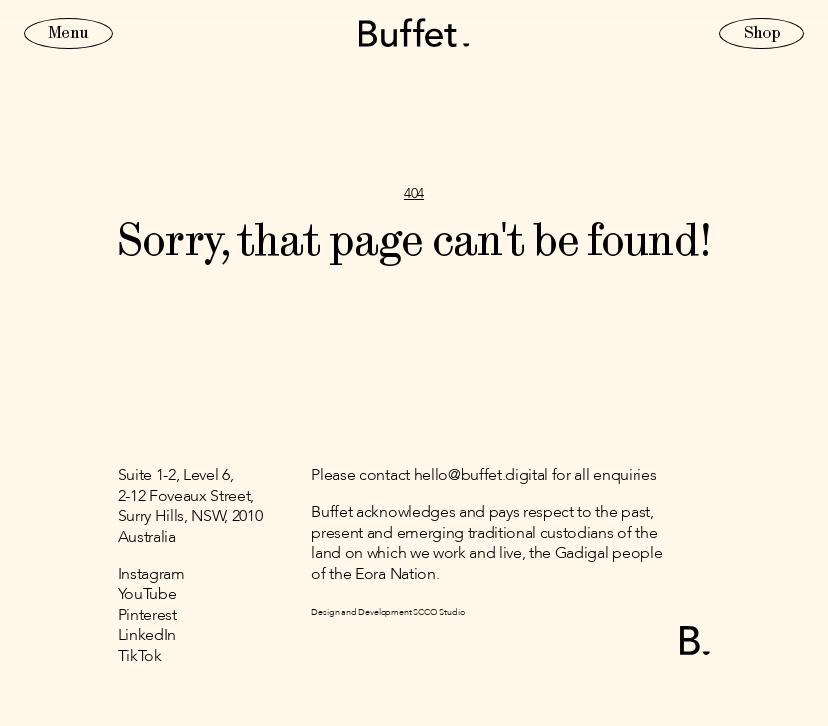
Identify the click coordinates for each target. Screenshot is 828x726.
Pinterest (147, 616)
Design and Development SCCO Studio (387, 612)
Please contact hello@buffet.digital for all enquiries (483, 476)
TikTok (140, 657)
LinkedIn (147, 636)
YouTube (147, 595)
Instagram (151, 575)
